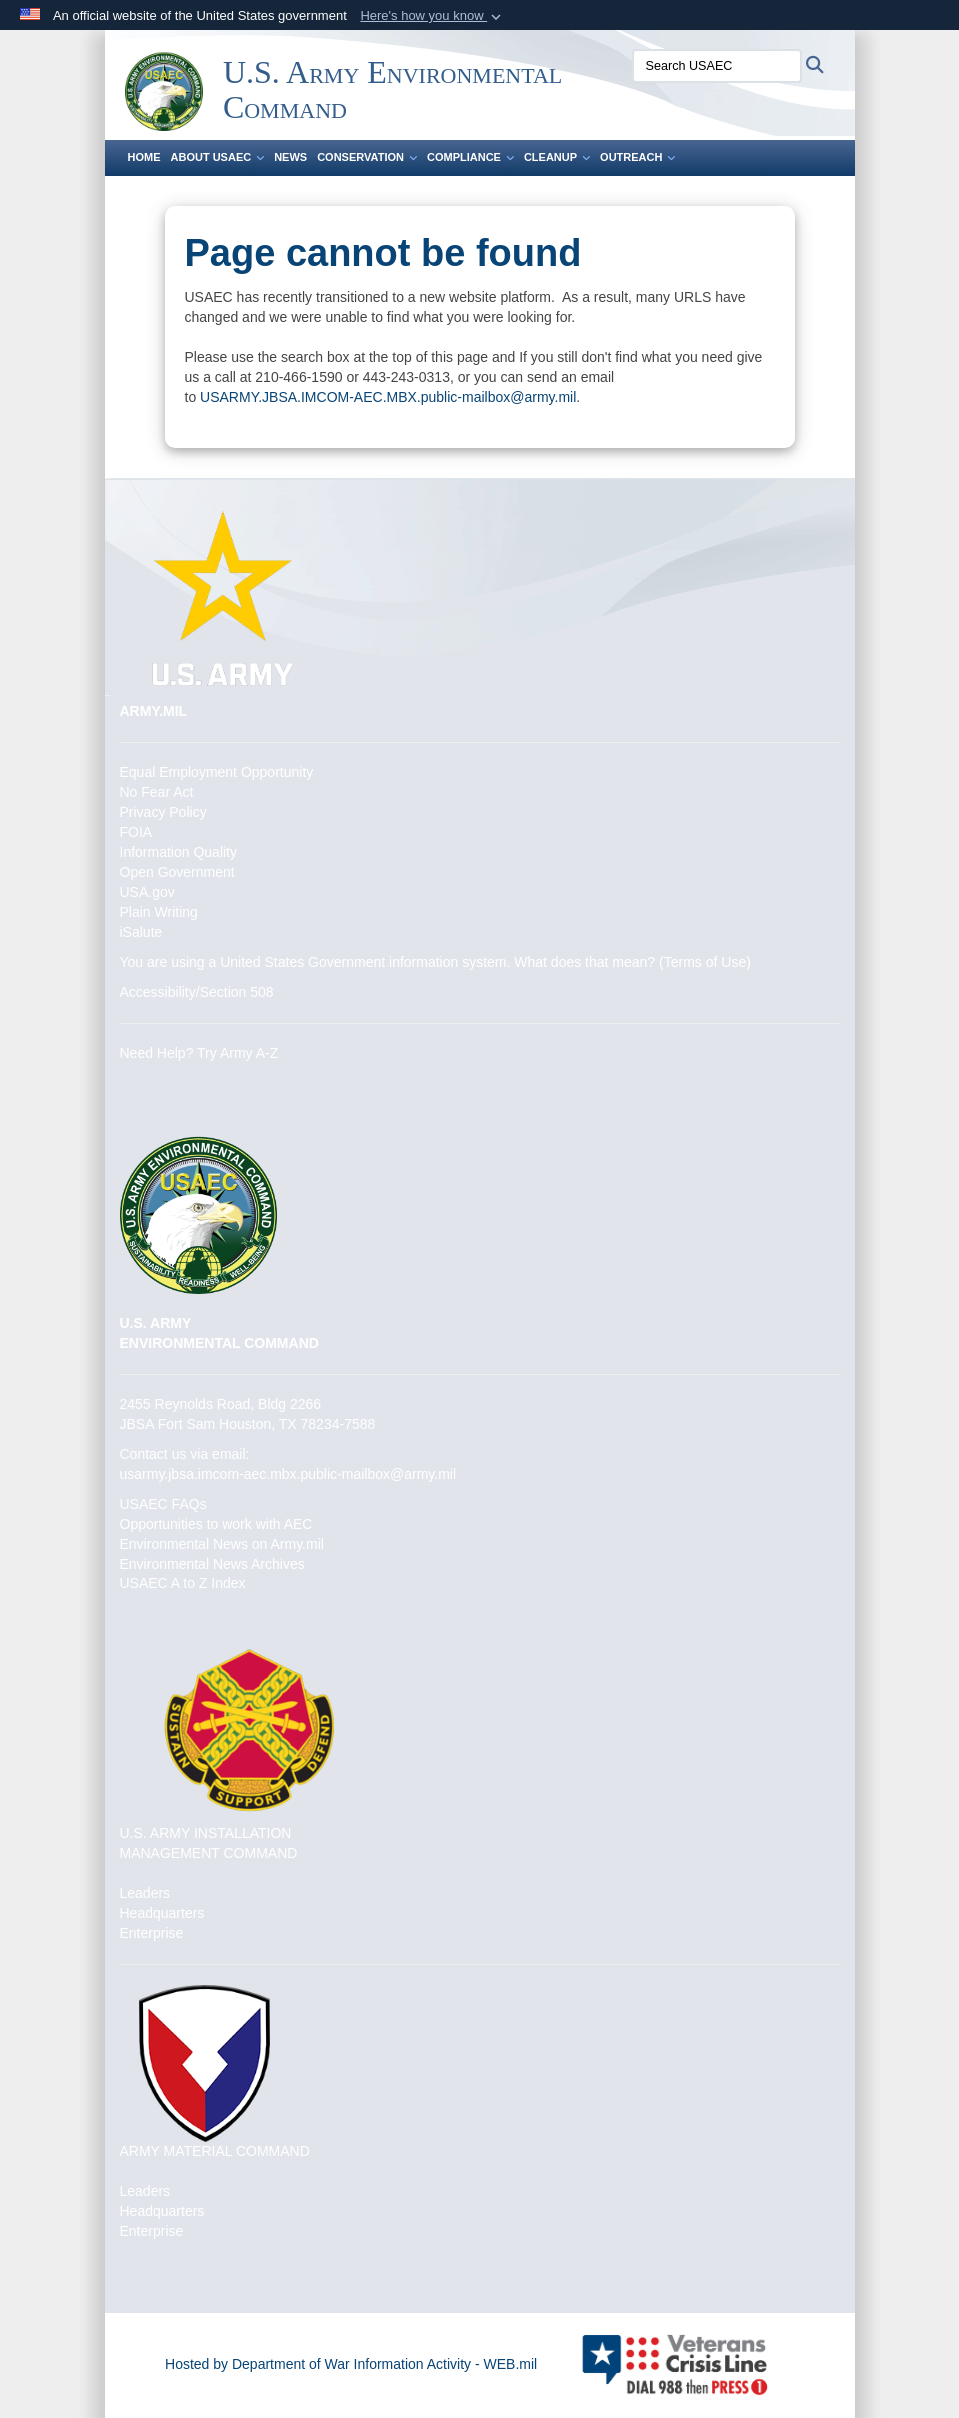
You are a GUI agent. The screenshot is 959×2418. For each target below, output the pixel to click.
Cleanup (557, 157)
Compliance (470, 157)
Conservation (367, 157)
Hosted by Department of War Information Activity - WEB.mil (351, 2364)
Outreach (637, 157)
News (290, 157)
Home (144, 157)
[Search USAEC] (717, 66)
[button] (432, 16)
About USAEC (218, 157)
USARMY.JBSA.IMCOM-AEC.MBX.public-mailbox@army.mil (388, 397)
